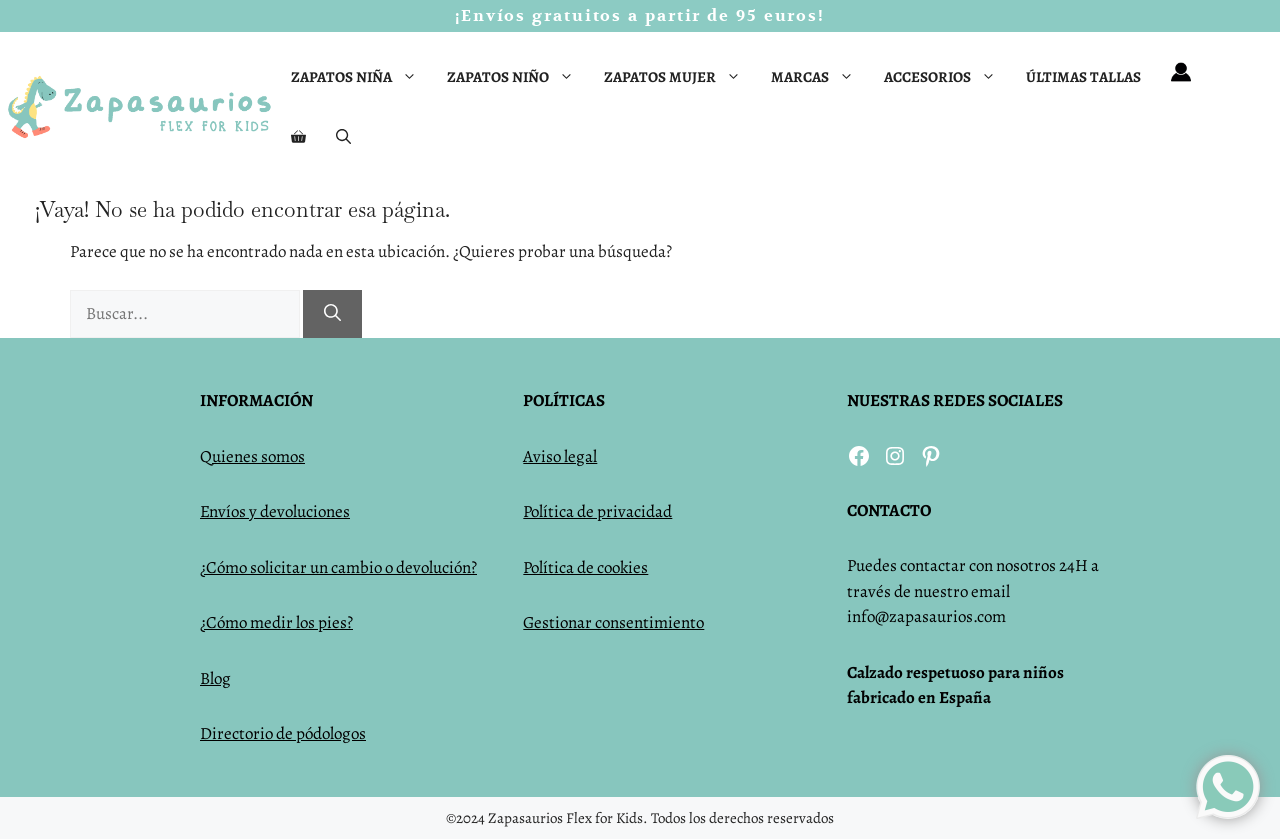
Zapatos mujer (680, 77)
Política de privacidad (597, 511)
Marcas (820, 77)
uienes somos (258, 456)
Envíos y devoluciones (275, 511)
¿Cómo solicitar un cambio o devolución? (338, 567)
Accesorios (947, 77)
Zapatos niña (361, 77)
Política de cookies (585, 567)
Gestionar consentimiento (613, 622)
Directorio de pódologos (283, 733)
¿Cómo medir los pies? (276, 622)
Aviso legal (560, 456)
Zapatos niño (518, 77)
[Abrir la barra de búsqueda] (343, 137)
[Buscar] (332, 314)
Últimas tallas (1083, 77)
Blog (215, 678)
